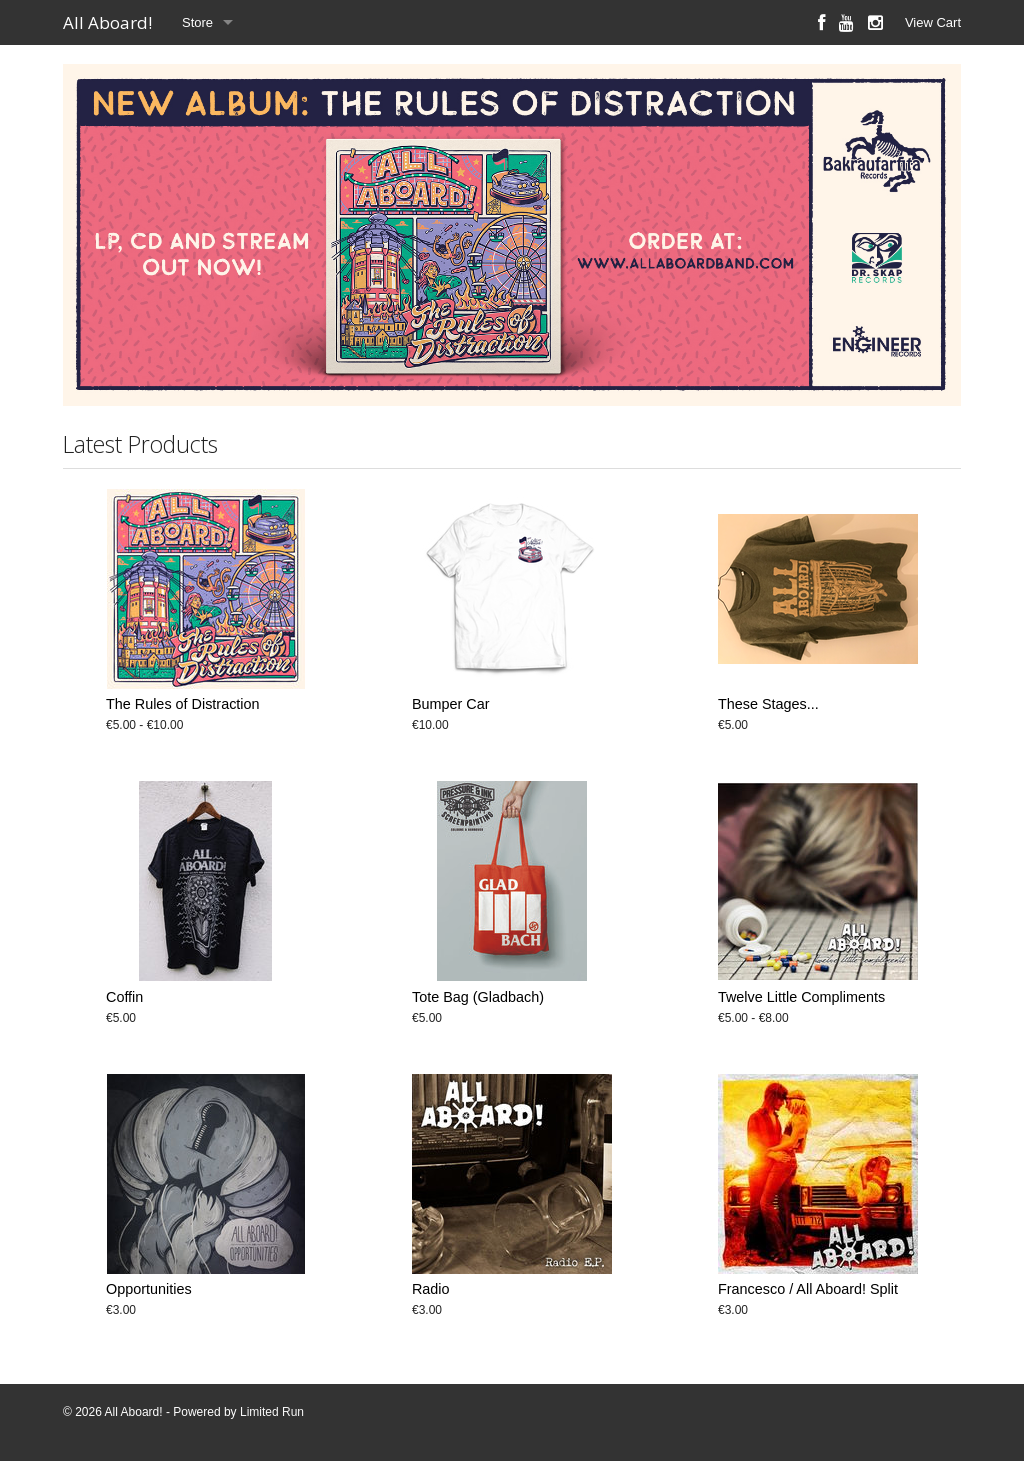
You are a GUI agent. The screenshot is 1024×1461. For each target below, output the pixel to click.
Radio (431, 1289)
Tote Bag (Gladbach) (478, 997)
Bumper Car (451, 704)
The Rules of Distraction (183, 704)
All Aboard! (107, 22)
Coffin (124, 997)
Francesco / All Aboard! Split (808, 1289)
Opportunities (149, 1289)
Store (197, 22)
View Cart (933, 22)
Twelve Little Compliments (801, 997)
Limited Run (272, 1412)
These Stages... (768, 704)
